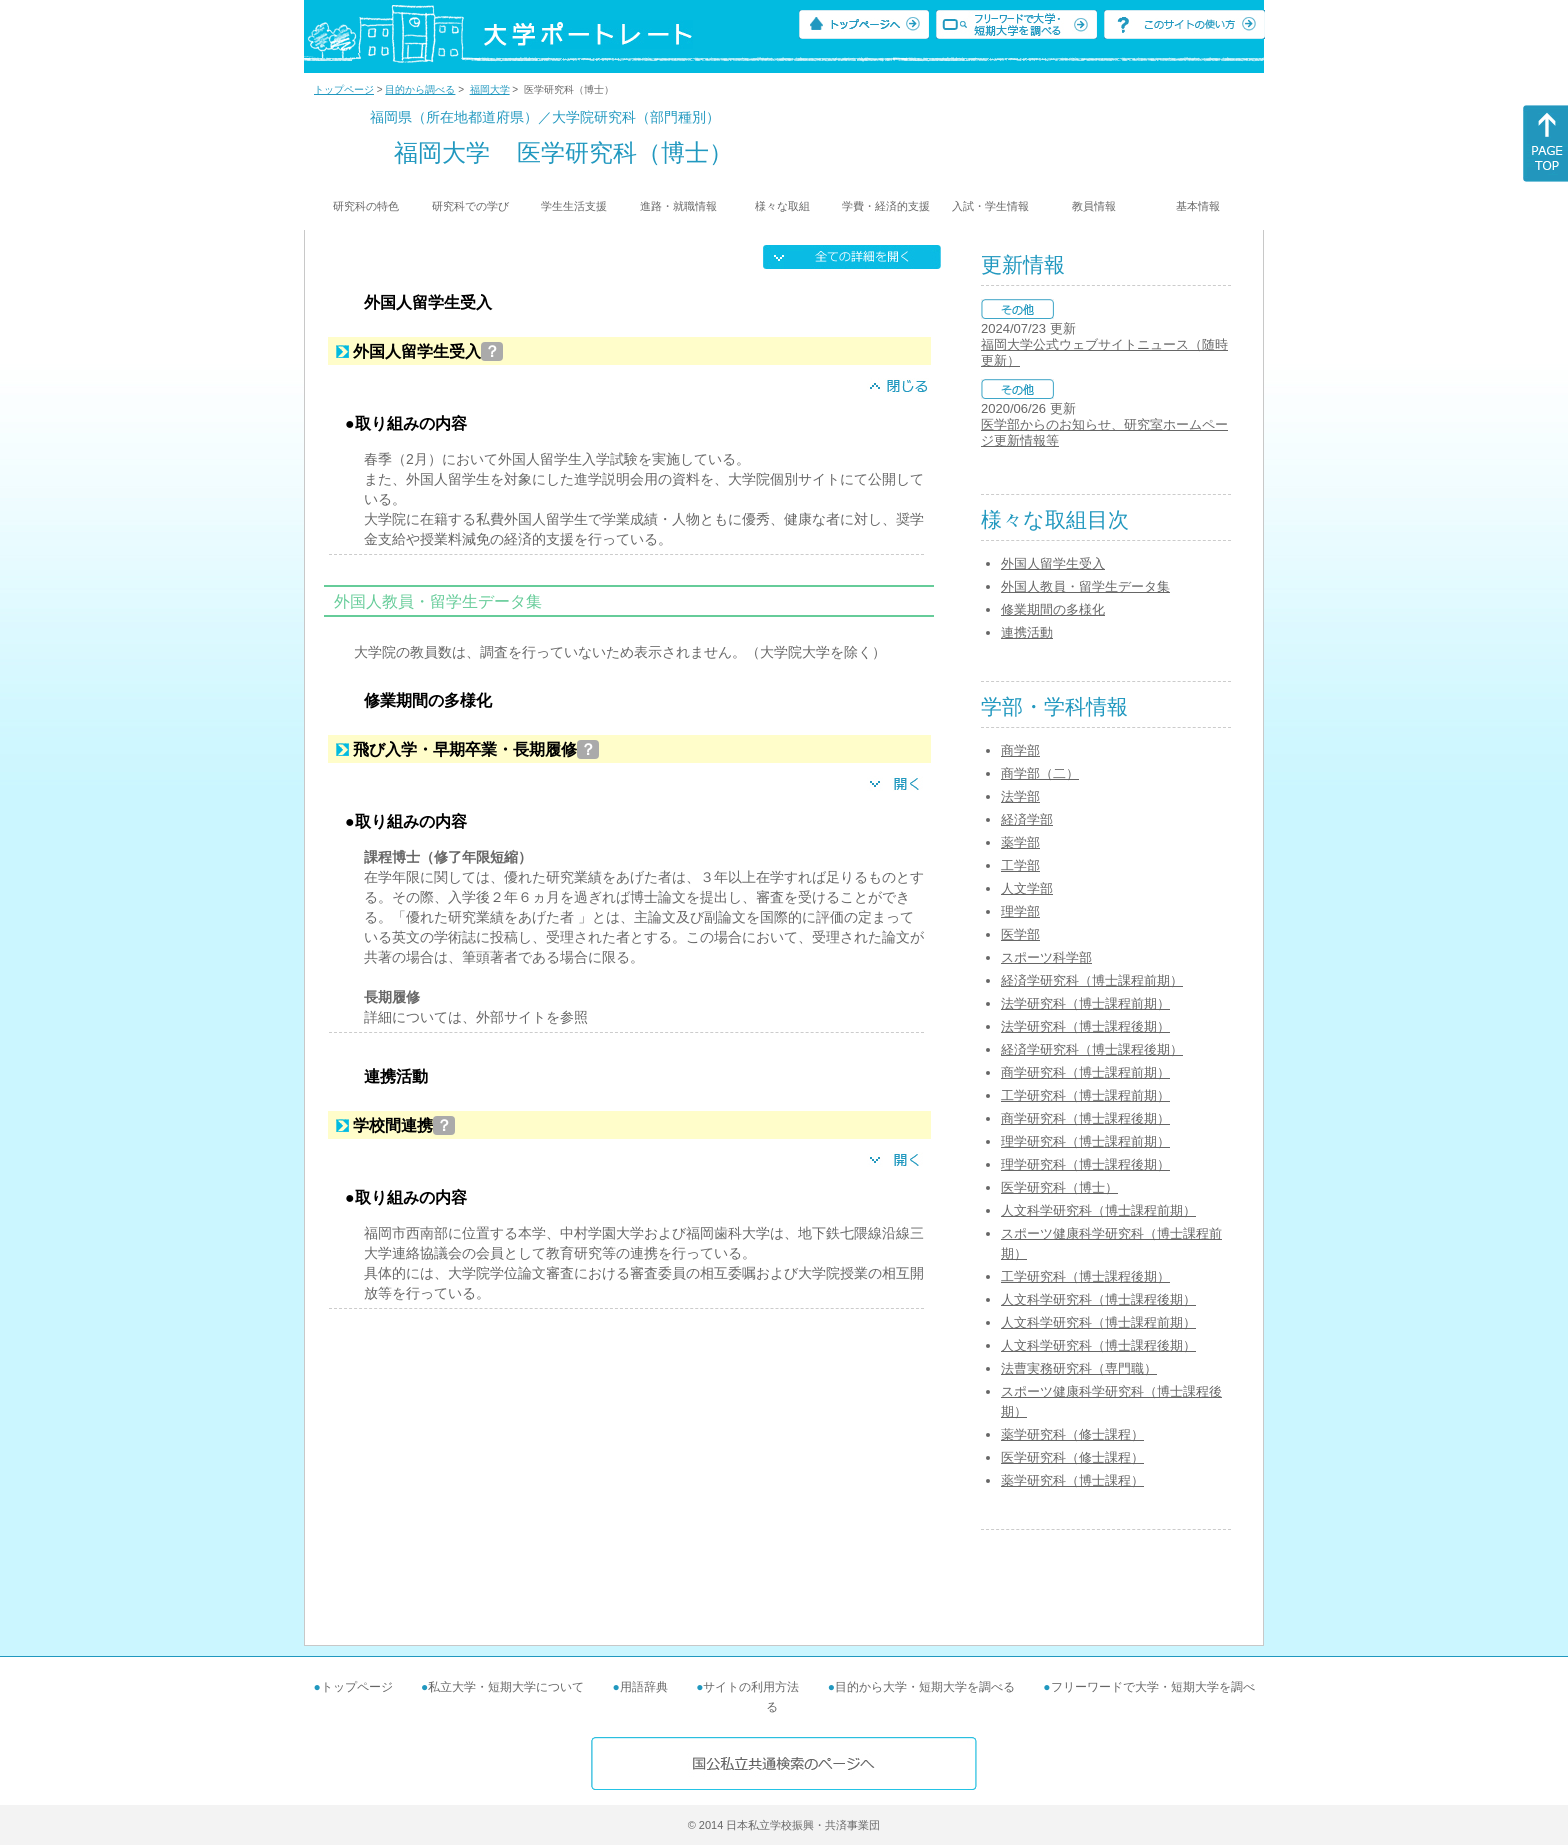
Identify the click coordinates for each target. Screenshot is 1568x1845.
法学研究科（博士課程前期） (1085, 1003)
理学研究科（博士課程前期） (1085, 1141)
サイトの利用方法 (751, 1687)
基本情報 (1198, 206)
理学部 (1020, 911)
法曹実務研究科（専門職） (1079, 1368)
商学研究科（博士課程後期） (1085, 1118)
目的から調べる (420, 89)
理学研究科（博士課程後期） (1085, 1164)
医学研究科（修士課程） (1072, 1457)
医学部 (1020, 934)
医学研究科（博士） (1059, 1187)
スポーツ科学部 (1046, 957)
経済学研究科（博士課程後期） (1092, 1049)
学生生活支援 (574, 206)
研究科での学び (470, 206)
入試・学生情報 (990, 206)
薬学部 (1020, 842)
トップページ (344, 89)
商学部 (1020, 750)
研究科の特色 (366, 206)
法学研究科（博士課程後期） (1085, 1026)
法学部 (1020, 796)
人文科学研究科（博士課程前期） (1098, 1210)
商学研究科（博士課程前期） (1085, 1072)
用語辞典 (644, 1687)
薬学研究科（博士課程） (1072, 1480)
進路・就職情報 (678, 206)
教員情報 (1094, 206)
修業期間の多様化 (1053, 609)
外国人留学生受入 (1053, 563)
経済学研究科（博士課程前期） (1092, 980)
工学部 (1020, 865)
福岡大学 (490, 89)
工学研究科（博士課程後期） (1085, 1276)
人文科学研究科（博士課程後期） (1098, 1299)
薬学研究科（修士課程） (1072, 1434)
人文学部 (1027, 888)
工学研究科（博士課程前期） (1085, 1095)
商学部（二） (1040, 773)
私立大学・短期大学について (506, 1687)
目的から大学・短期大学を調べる (925, 1687)
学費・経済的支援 (886, 206)
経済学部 (1027, 819)
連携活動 (1027, 632)
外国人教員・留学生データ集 (1085, 586)
